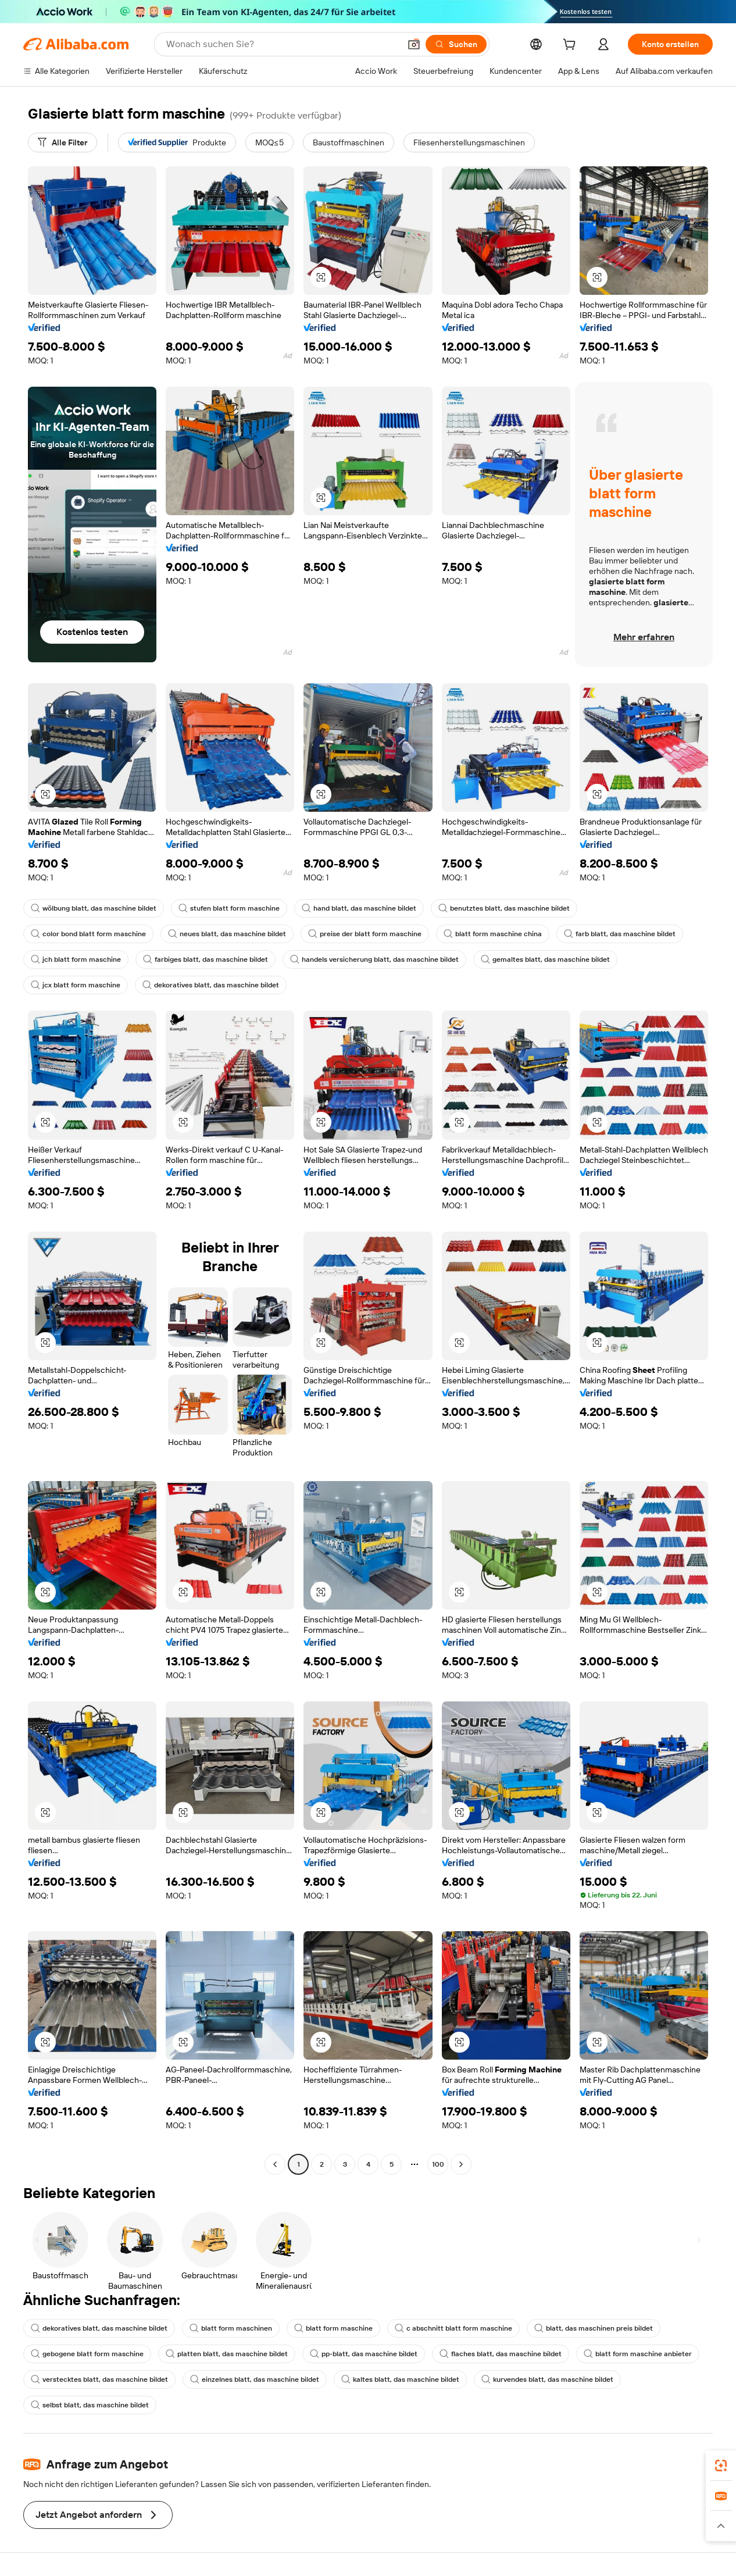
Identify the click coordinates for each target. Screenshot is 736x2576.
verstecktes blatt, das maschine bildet (99, 2379)
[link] (721, 2465)
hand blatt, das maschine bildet (359, 908)
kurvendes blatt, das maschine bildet (547, 2379)
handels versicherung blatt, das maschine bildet (374, 959)
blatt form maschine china (493, 934)
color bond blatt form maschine (88, 934)
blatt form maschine (333, 2328)
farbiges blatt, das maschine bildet (205, 959)
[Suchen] (456, 44)
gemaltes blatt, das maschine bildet (545, 959)
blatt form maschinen (231, 2328)
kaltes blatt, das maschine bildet (400, 2379)
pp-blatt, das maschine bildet (363, 2354)
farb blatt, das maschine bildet (620, 934)
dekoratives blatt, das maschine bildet (210, 985)
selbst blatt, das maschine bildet (90, 2405)
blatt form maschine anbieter (638, 2354)
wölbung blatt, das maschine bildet (93, 908)
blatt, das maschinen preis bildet (593, 2328)
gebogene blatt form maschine (87, 2354)
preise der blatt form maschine (364, 934)
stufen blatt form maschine (229, 908)
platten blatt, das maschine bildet (227, 2354)
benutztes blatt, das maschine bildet (504, 908)
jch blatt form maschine (76, 959)
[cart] (571, 46)
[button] (414, 44)
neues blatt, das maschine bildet (227, 934)
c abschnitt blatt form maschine (453, 2328)
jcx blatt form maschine (75, 985)
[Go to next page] (461, 2164)
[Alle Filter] (62, 142)
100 (438, 2164)
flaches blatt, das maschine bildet (501, 2354)
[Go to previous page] (275, 2164)
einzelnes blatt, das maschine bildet (254, 2379)
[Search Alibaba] (282, 44)
